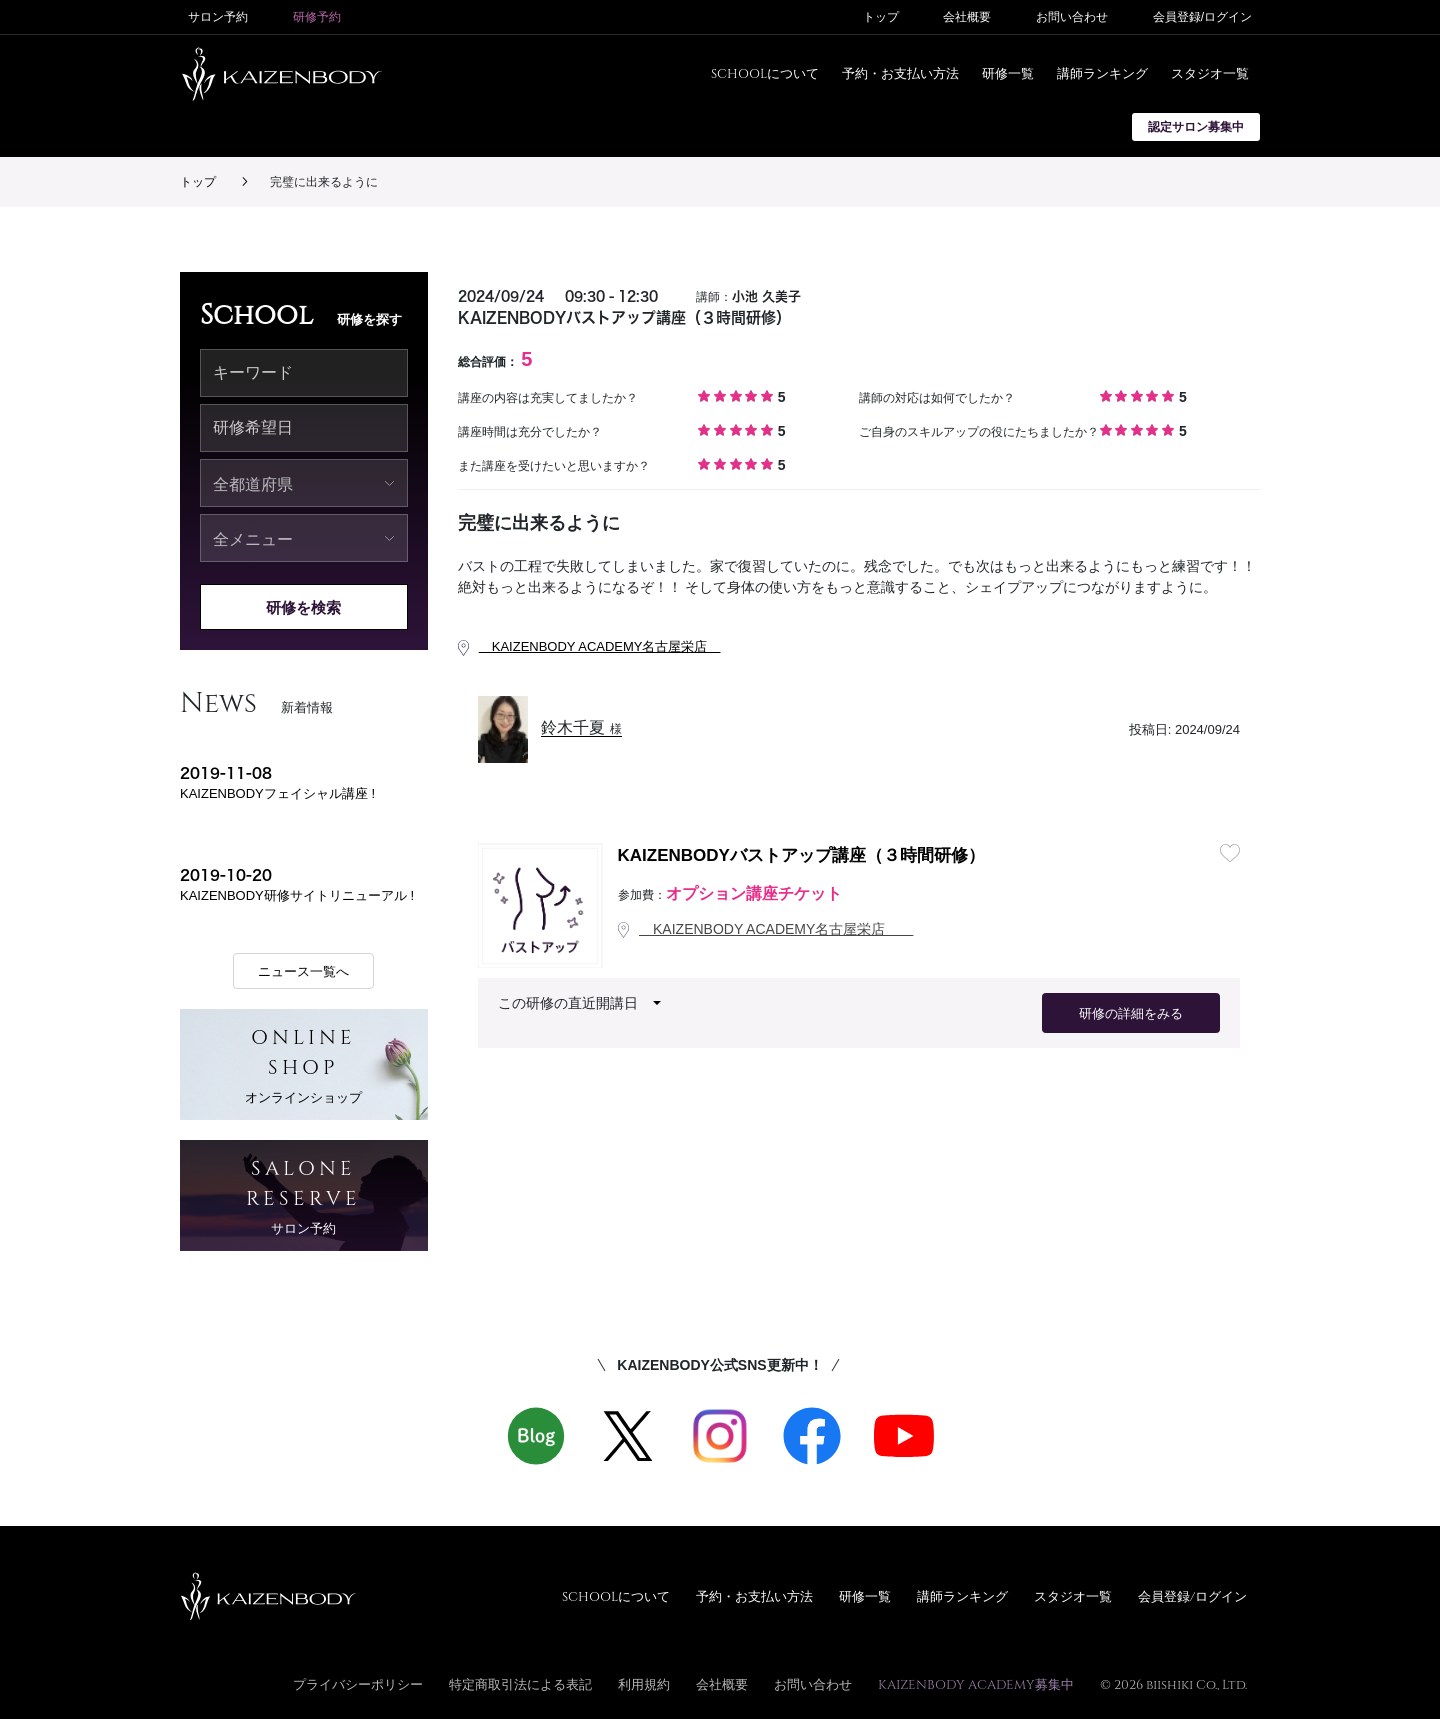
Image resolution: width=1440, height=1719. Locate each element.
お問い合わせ (1072, 17)
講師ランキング (1102, 73)
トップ (881, 17)
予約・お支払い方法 (900, 73)
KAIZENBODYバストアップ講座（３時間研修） (801, 855)
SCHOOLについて (765, 73)
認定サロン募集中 (1196, 127)
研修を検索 (303, 607)
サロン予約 (218, 17)
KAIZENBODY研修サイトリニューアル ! (297, 895)
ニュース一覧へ (303, 971)
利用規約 (644, 1684)
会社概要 (967, 17)
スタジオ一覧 (1210, 73)
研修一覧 (1008, 73)
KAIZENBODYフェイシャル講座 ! (277, 793)
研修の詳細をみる (1131, 1013)
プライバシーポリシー (358, 1684)
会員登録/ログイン (1202, 17)
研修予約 (317, 17)
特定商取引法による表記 (520, 1684)
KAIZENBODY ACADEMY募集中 (976, 1684)
